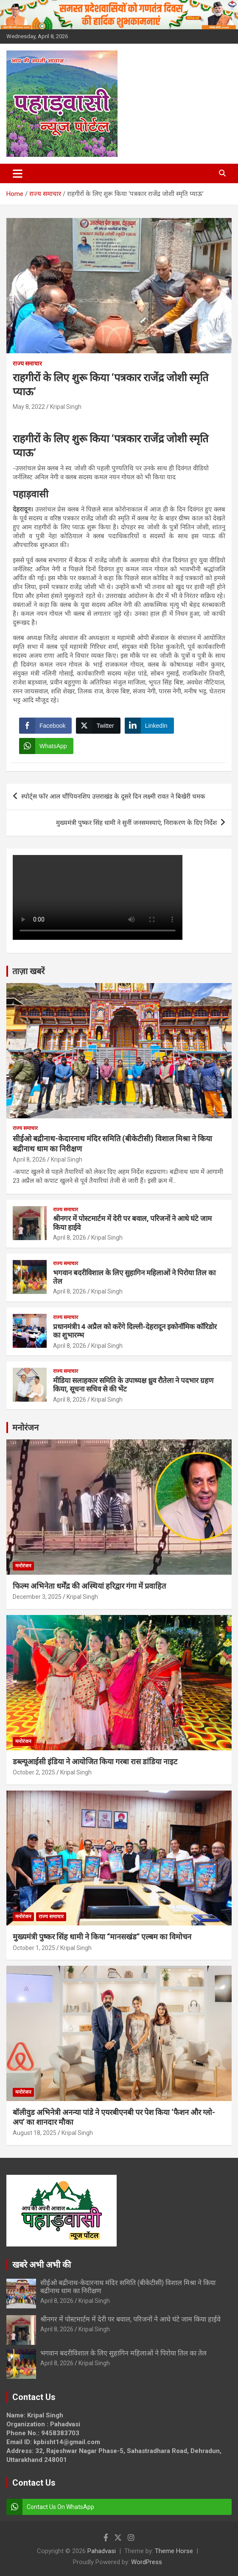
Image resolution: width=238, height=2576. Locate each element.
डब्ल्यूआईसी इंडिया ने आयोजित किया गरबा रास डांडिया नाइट (95, 1761)
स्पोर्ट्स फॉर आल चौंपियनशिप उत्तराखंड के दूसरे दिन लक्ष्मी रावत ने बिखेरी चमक (113, 796)
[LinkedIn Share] (149, 726)
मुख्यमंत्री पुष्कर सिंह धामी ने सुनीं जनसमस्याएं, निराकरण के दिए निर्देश (136, 823)
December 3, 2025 (37, 1596)
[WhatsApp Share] (46, 746)
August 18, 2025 (34, 2132)
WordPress (146, 2562)
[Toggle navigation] (17, 173)
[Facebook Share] (45, 726)
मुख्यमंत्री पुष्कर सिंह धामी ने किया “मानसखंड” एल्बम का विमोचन (102, 1936)
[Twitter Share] (98, 726)
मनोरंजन (25, 1427)
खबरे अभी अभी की (41, 2265)
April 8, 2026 (29, 1159)
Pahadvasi (101, 2551)
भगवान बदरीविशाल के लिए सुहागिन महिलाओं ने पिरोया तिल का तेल (123, 2353)
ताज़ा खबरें (28, 971)
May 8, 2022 (29, 406)
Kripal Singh (65, 406)
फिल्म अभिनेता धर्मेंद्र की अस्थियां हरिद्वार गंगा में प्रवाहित (89, 1585)
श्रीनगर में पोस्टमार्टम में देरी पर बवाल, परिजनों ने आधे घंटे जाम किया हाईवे (130, 2319)
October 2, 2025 (34, 1772)
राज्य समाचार (27, 363)
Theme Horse (174, 2551)
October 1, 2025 (34, 1948)
